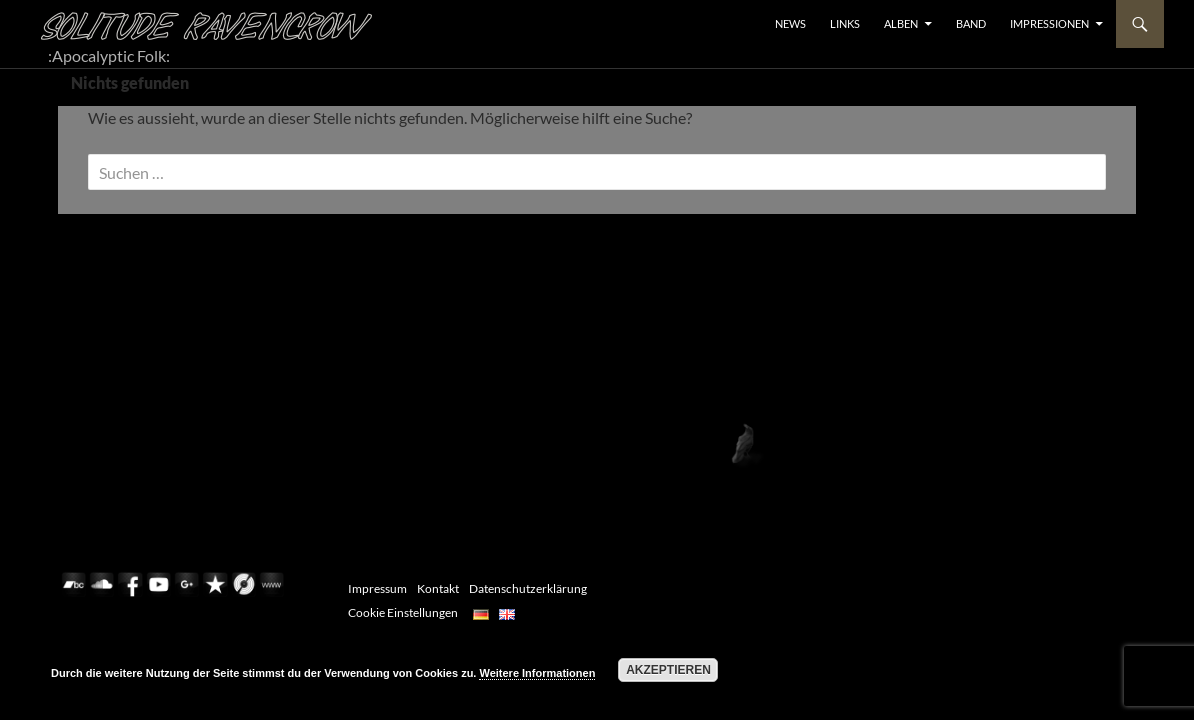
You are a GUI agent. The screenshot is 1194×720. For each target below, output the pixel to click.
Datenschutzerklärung (528, 588)
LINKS (845, 23)
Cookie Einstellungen (403, 612)
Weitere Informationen (537, 673)
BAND (971, 23)
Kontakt (438, 588)
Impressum (377, 588)
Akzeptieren (668, 670)
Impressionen (1049, 23)
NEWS (790, 23)
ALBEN (901, 23)
